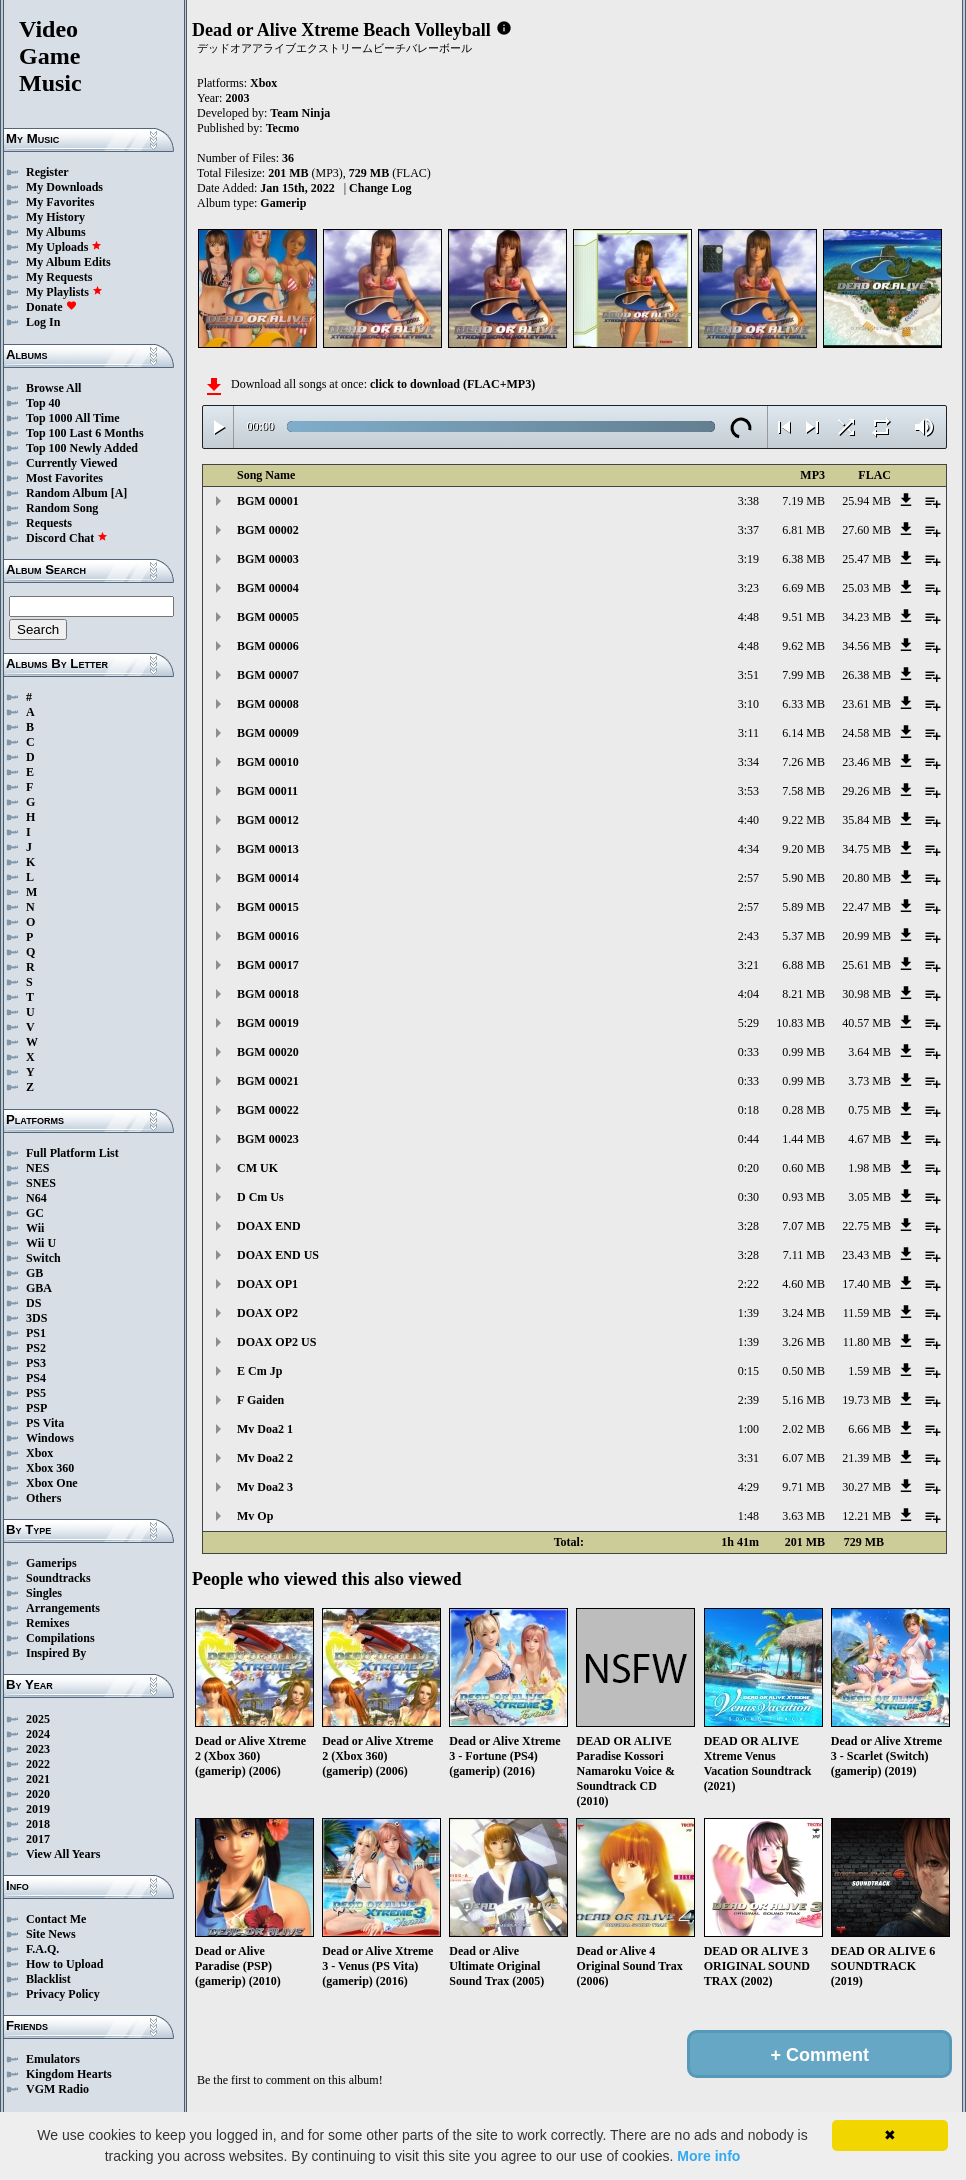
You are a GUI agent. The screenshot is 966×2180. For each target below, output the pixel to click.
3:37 (748, 530)
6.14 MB (803, 733)
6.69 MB (803, 588)
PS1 (36, 1333)
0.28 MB (803, 1110)
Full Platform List (72, 1153)
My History (55, 217)
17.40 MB (866, 1284)
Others (43, 1498)
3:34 (748, 762)
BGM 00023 (268, 1139)
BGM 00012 (268, 820)
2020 (38, 1794)
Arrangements (63, 1608)
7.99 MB (803, 675)
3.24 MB (803, 1313)
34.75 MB (866, 849)
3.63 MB (803, 1516)
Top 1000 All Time (72, 418)
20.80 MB (866, 878)
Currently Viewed (71, 463)
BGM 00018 (268, 994)
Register (47, 172)
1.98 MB (869, 1168)
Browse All (53, 388)
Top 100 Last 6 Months (85, 433)
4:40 (748, 820)
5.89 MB (803, 907)
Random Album (67, 493)
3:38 (748, 501)
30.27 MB (866, 1487)
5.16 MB (803, 1400)
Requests (49, 523)
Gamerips (51, 1563)
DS (33, 1303)
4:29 (748, 1487)
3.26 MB (803, 1342)
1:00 (748, 1429)
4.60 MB (803, 1284)
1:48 (748, 1516)
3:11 (748, 733)
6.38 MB (803, 559)
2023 (38, 1749)
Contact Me (56, 1919)
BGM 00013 (268, 849)
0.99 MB (803, 1052)
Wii (35, 1228)
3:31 (748, 1458)
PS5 (36, 1393)
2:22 (748, 1284)
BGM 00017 (268, 965)
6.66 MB (869, 1429)
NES (37, 1168)
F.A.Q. (42, 1949)
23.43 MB (866, 1255)
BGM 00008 (268, 704)
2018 (38, 1824)
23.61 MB (866, 704)
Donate (51, 307)
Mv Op (255, 1516)
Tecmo (283, 128)
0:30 (748, 1197)
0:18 (748, 1110)
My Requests (59, 277)
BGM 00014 (268, 878)
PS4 (36, 1378)
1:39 (748, 1313)
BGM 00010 (268, 762)
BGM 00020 (268, 1052)
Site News (51, 1934)
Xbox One (52, 1483)
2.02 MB (803, 1429)
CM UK (257, 1168)
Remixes (47, 1623)
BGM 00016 (268, 936)
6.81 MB (803, 530)
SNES (41, 1183)
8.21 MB (803, 994)
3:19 (748, 559)
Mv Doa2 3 (265, 1487)
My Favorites (60, 202)
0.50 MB (803, 1371)
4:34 (748, 849)
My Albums (56, 232)
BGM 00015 (268, 907)
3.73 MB (869, 1081)
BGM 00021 (268, 1081)
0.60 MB (803, 1168)
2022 (38, 1764)
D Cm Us (260, 1197)
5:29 (748, 1023)
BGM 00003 (268, 559)
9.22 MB (803, 820)
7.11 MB (804, 1255)
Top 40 (43, 403)
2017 (38, 1839)
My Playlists (64, 292)
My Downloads (64, 187)
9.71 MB (803, 1487)
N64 (36, 1198)
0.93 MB (803, 1197)
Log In (43, 322)
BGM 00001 (268, 501)
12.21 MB (866, 1516)
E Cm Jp (259, 1371)
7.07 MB (803, 1226)
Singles (44, 1593)
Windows (50, 1438)
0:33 (748, 1052)
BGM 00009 (268, 733)
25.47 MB (866, 559)
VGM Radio (57, 2089)
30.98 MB (866, 994)
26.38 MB (866, 675)
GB (34, 1273)
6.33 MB (803, 704)
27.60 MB (866, 530)
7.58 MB (803, 791)
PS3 (36, 1363)
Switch (43, 1258)
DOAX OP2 (267, 1313)
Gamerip (283, 203)
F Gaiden (260, 1400)
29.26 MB (866, 791)
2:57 (748, 878)
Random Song (62, 508)
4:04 (748, 994)
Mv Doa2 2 (265, 1458)
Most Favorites (64, 478)
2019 (38, 1809)
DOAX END (269, 1226)
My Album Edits (68, 262)
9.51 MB (803, 617)
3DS (36, 1318)
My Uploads (64, 247)
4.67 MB (869, 1139)
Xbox (39, 1453)
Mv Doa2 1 (265, 1429)
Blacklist (48, 1979)
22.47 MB (866, 907)
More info (708, 2156)
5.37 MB (803, 936)
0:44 (748, 1139)
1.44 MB (803, 1139)
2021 (38, 1779)
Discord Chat (67, 538)
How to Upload (64, 1964)
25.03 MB (866, 588)
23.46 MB (866, 762)
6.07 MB (803, 1458)
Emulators (53, 2059)
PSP (36, 1408)
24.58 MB (866, 733)
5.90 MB (803, 878)
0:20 (748, 1168)
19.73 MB (866, 1400)
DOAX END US (278, 1255)
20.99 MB (866, 936)
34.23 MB (866, 617)
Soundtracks (58, 1578)
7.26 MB (803, 762)
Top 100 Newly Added (82, 448)
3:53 (748, 791)
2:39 (748, 1400)
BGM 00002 (268, 530)
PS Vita (45, 1423)
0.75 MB (869, 1110)
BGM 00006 (268, 646)
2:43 (748, 936)
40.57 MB (866, 1023)
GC (35, 1213)
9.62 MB (803, 646)
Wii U (41, 1243)
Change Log (380, 188)
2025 (38, 1719)
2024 (38, 1734)
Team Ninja (300, 113)
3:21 (748, 965)
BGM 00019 (268, 1023)
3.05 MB (869, 1197)
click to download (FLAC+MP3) (452, 384)
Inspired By (56, 1653)
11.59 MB (867, 1313)
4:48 (748, 617)
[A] (119, 493)
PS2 (36, 1348)
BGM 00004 (268, 588)
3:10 (748, 704)
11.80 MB (867, 1342)
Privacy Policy (63, 1994)
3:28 (748, 1226)
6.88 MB (803, 965)
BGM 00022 (268, 1110)
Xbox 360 (50, 1468)
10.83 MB (800, 1023)
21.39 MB (866, 1458)
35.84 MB (866, 820)
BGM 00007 (268, 675)
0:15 (748, 1371)
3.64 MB (869, 1052)
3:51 (748, 675)
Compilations (60, 1638)
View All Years (63, 1854)
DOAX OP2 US (276, 1342)
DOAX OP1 (267, 1284)
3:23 (748, 588)
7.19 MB (803, 501)
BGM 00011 (267, 791)
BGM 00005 (268, 617)
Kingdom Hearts (69, 2074)
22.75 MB (866, 1226)
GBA (39, 1288)
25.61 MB (866, 965)
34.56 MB (866, 646)
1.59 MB (869, 1371)
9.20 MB (803, 849)
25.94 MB (866, 501)
